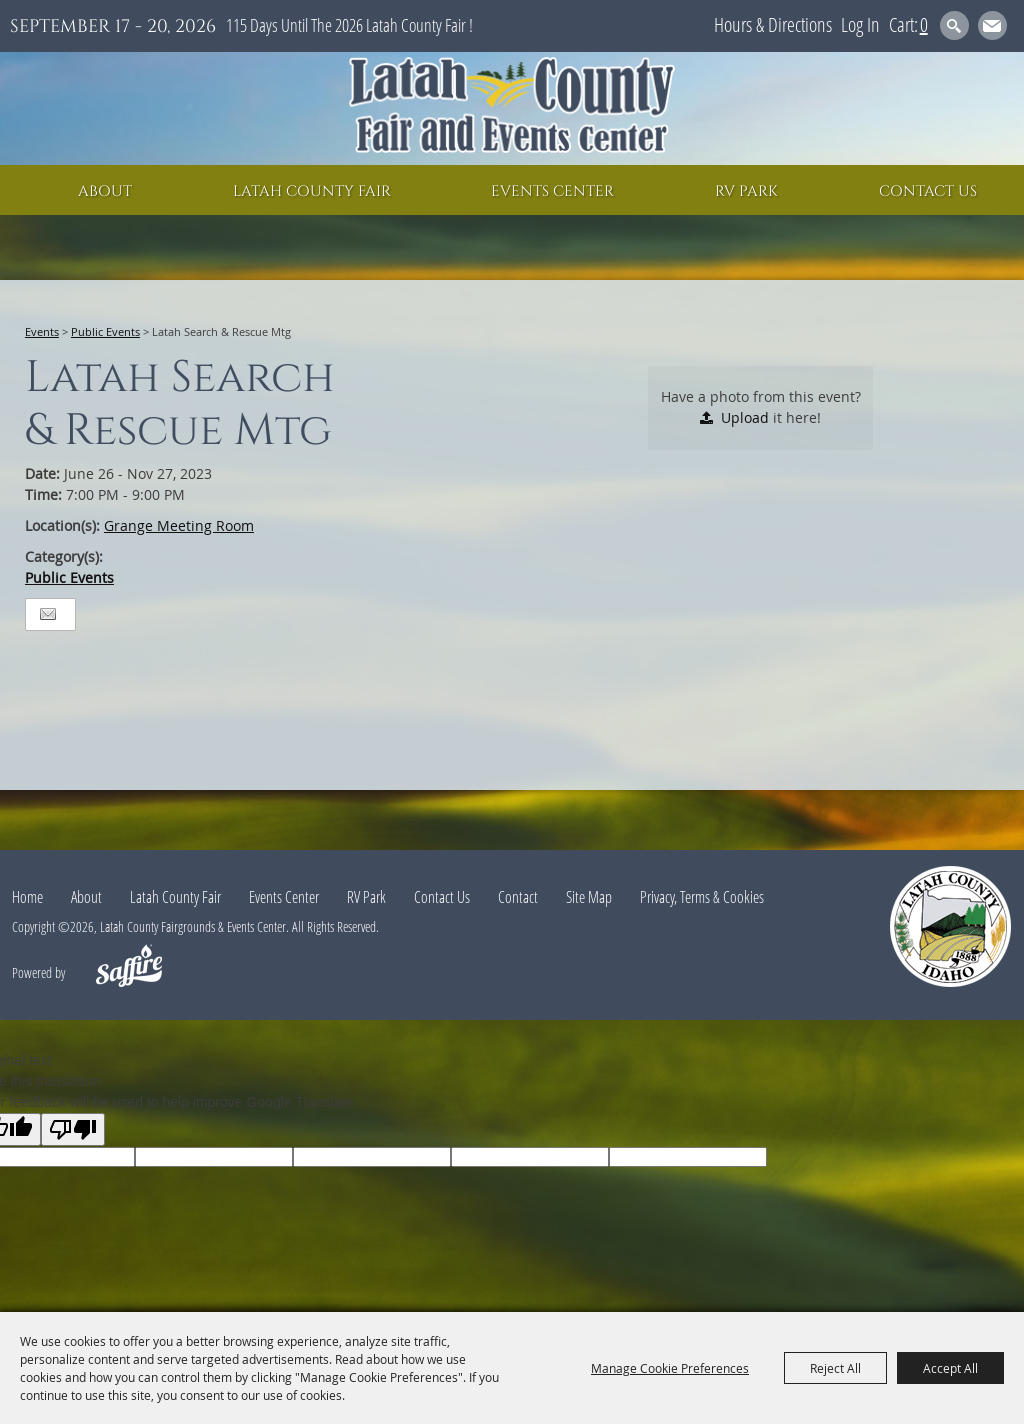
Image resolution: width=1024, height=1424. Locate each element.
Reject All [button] (835, 1368)
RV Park (746, 191)
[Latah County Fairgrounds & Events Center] (512, 108)
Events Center (552, 191)
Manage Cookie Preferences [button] (670, 1368)
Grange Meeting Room (179, 525)
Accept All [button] (950, 1368)
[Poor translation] (73, 1129)
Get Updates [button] (992, 25)
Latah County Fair (312, 191)
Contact (518, 897)
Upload (745, 417)
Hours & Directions (773, 24)
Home (27, 897)
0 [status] (924, 24)
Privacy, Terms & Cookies (702, 897)
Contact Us (928, 191)
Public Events (105, 331)
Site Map (589, 897)
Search (954, 25)
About (105, 191)
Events (42, 331)
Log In (860, 24)
